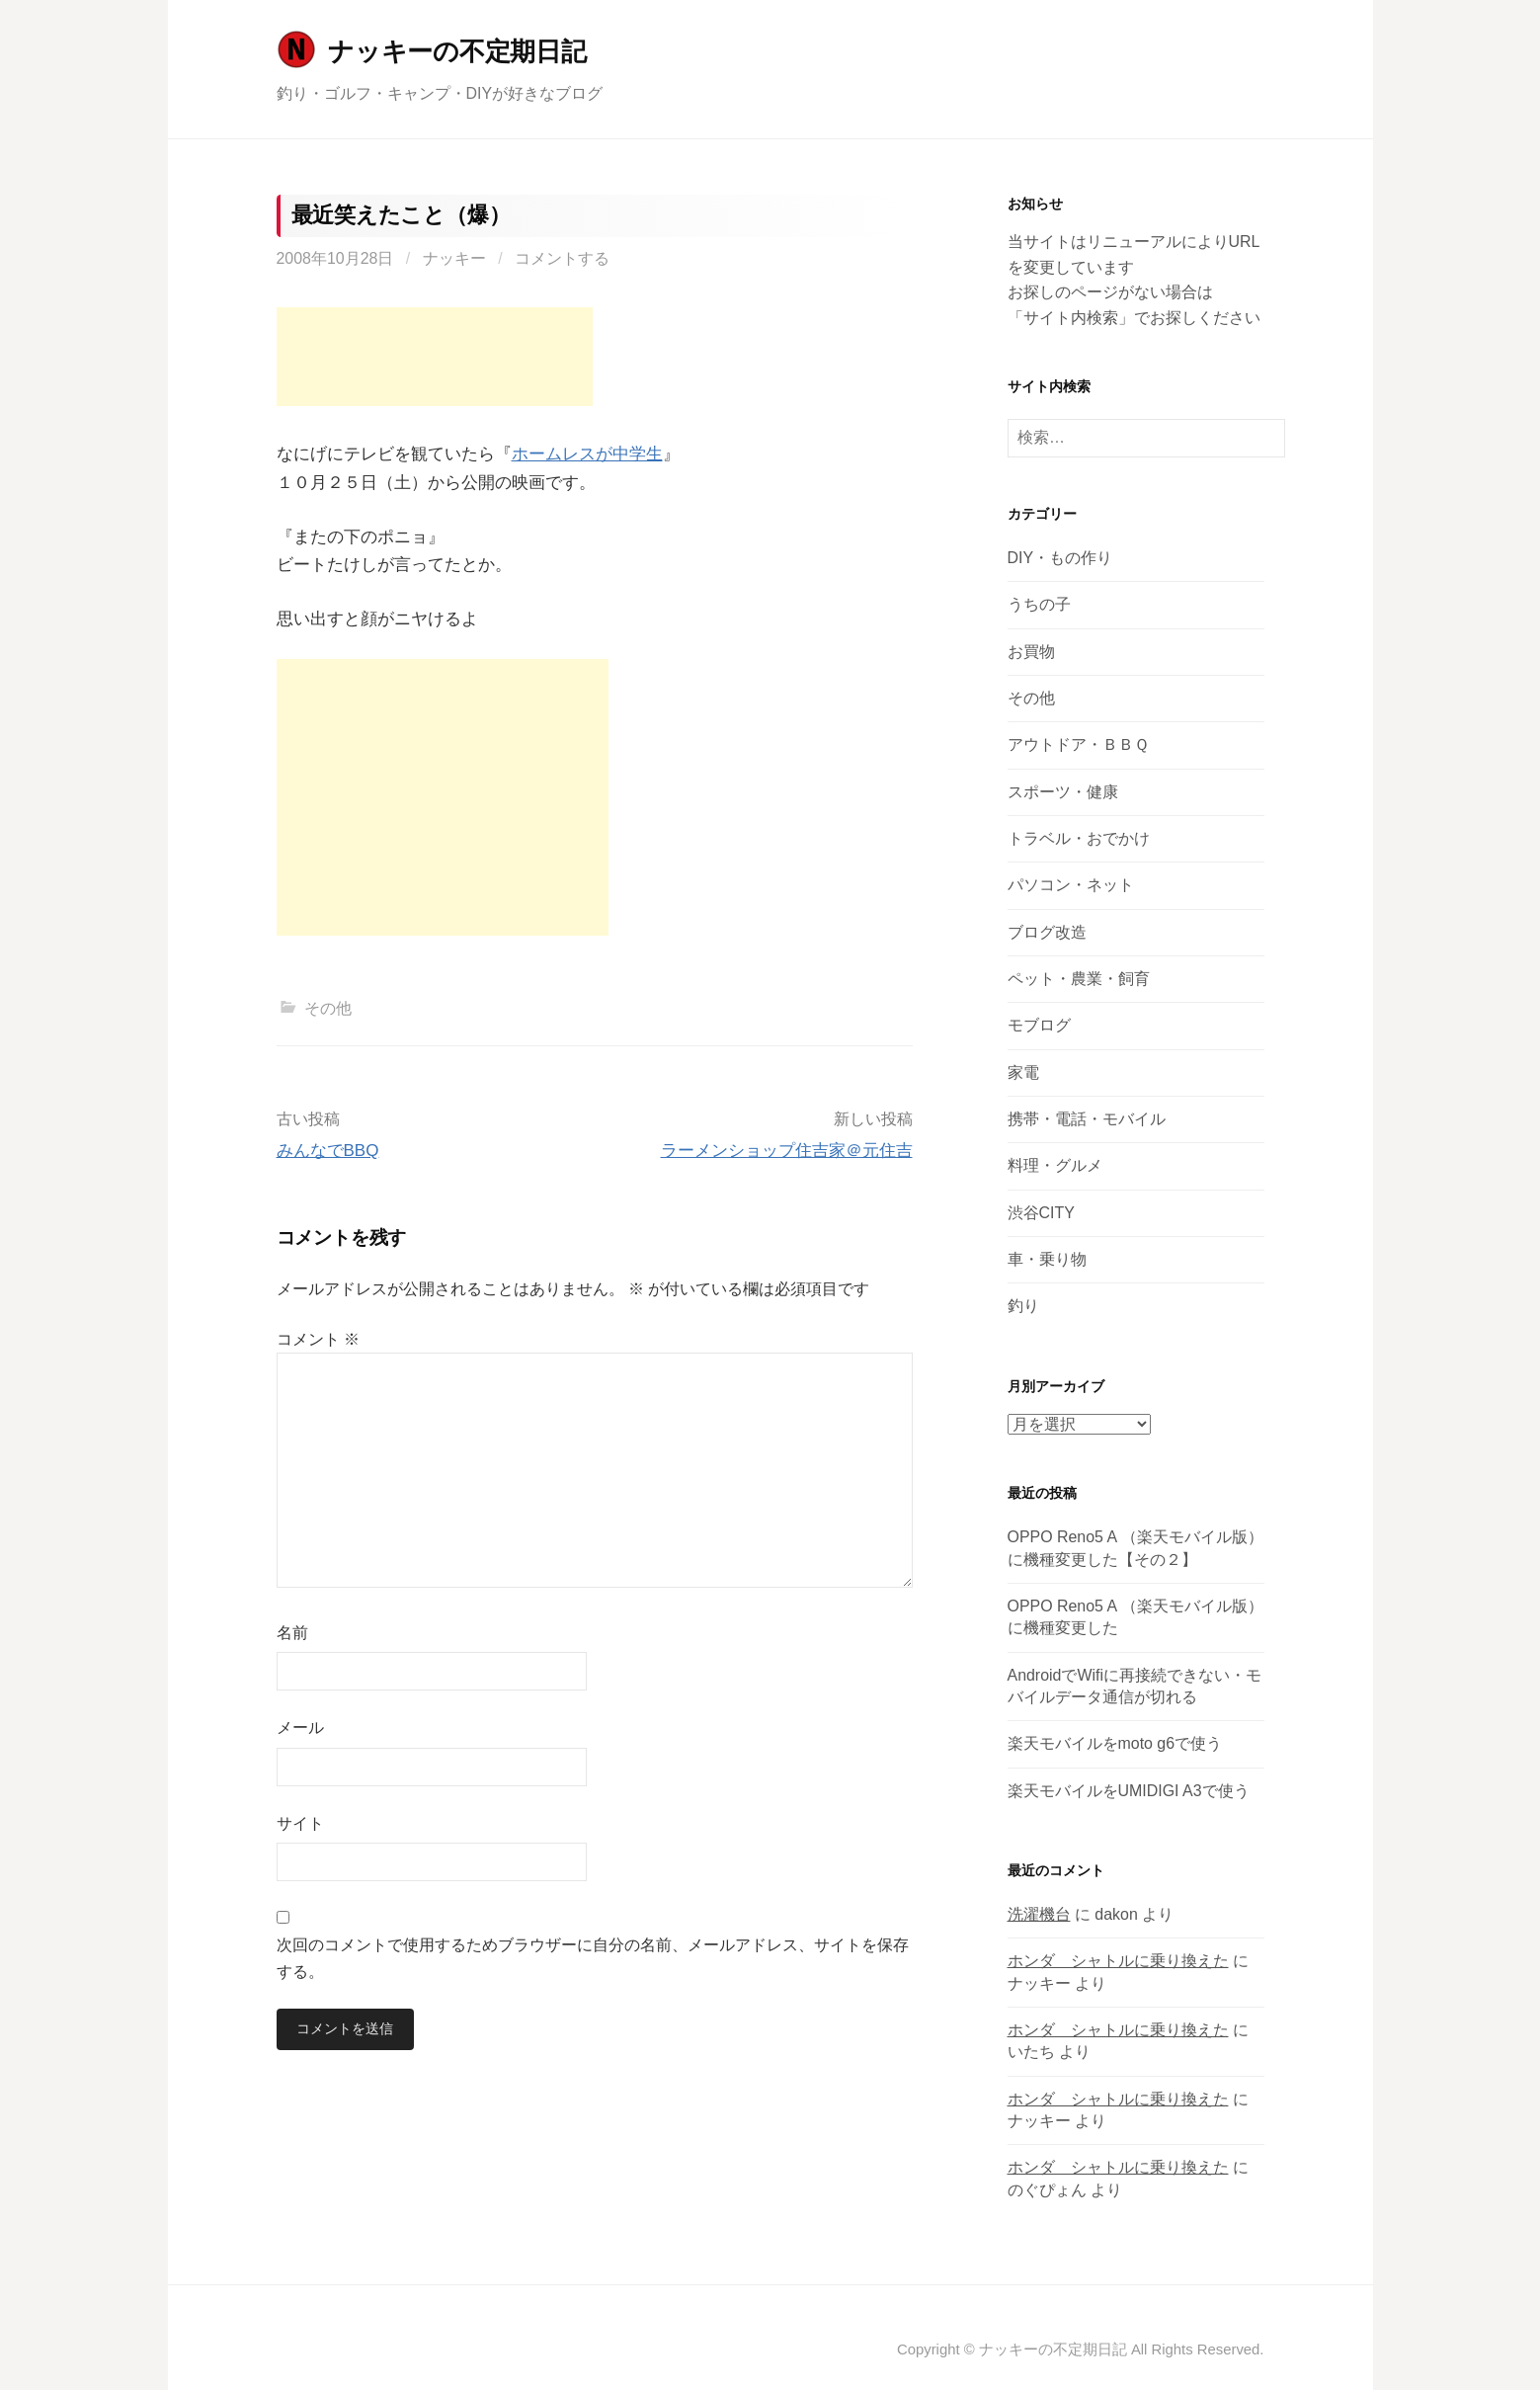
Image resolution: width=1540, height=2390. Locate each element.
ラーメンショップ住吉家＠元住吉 (787, 1150)
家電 (1023, 1072)
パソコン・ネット (1071, 884)
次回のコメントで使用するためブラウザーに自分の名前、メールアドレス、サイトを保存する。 (593, 1958)
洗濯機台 (1039, 1914)
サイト (300, 1823)
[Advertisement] (435, 356)
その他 (328, 1008)
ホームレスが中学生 (587, 454)
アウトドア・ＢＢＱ (1078, 744)
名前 (292, 1632)
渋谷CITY (1041, 1212)
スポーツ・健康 (1063, 791)
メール (300, 1727)
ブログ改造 (1047, 932)
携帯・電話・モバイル (1087, 1119)
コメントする (562, 258)
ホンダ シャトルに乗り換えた (1118, 1960)
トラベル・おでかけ (1079, 838)
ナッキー (454, 258)
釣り (1023, 1305)
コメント (318, 1339)
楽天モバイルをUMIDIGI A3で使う (1129, 1790)
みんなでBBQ (328, 1150)
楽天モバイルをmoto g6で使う (1115, 1743)
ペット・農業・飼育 (1079, 978)
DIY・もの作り (1060, 557)
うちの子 (1039, 604)
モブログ (1039, 1025)
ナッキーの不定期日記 (457, 51)
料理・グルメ (1055, 1165)
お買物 (1031, 651)
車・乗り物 (1047, 1259)
